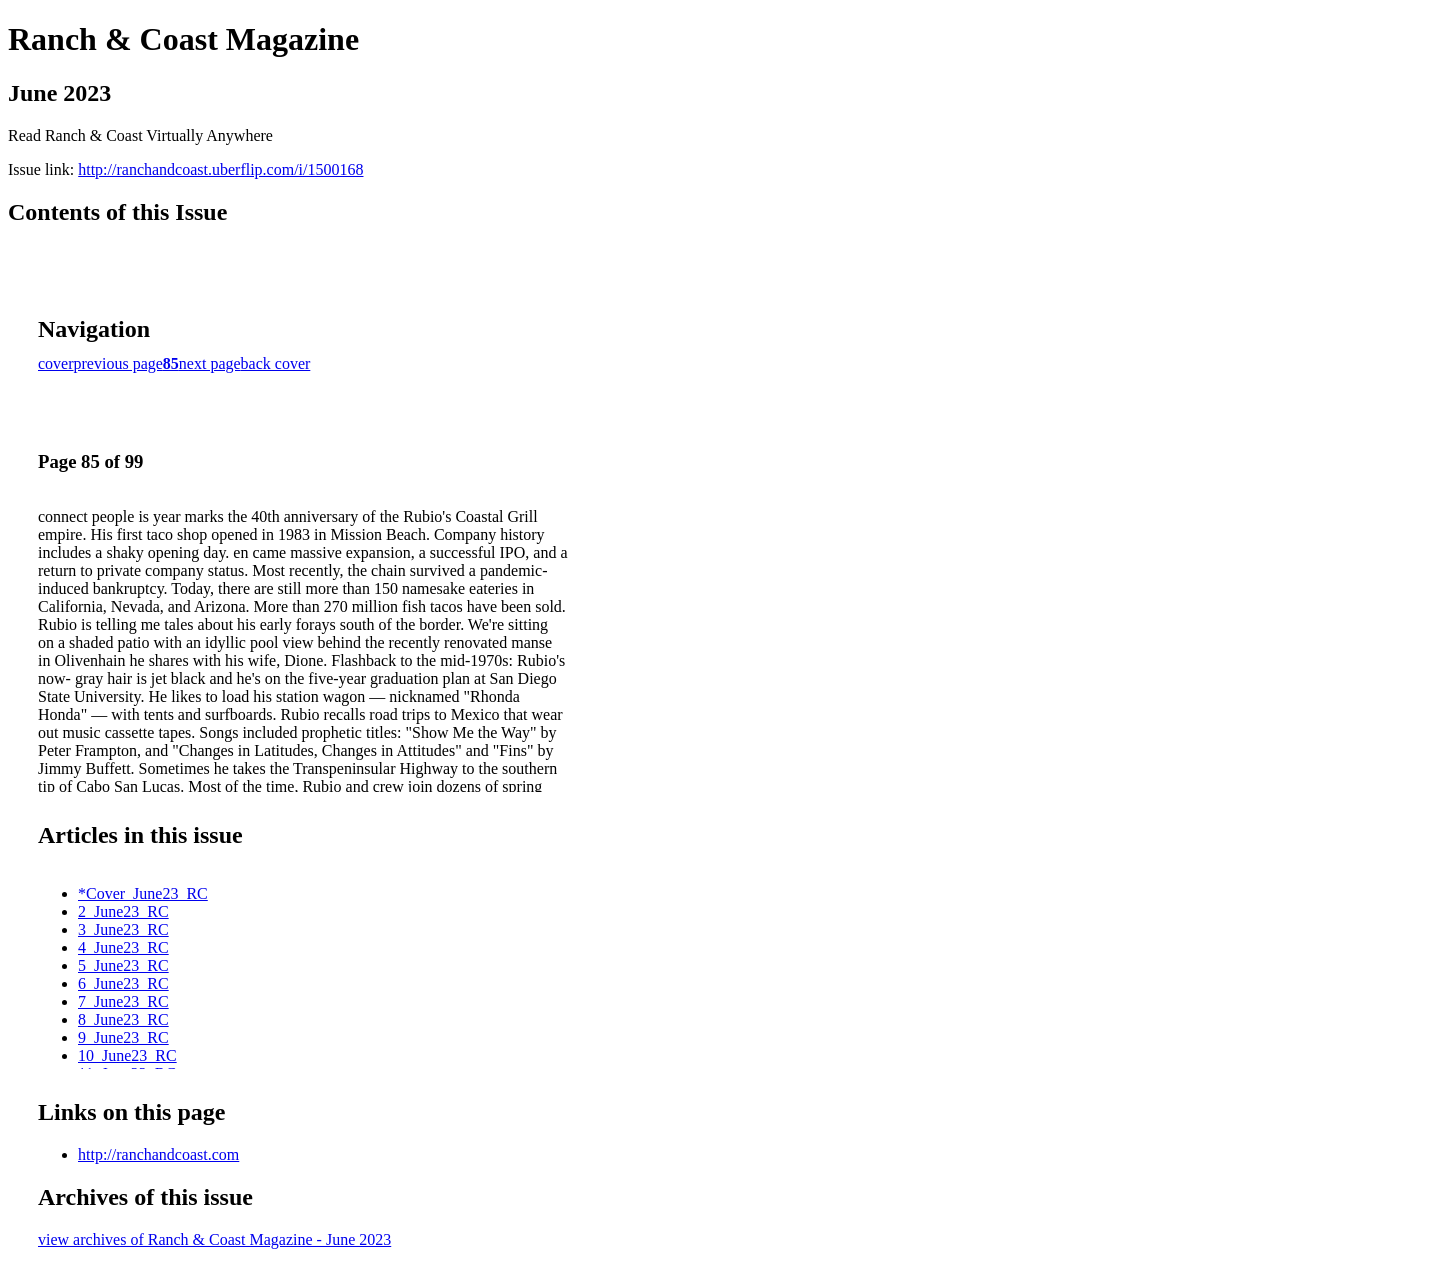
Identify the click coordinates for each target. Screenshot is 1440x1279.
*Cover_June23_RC (143, 893)
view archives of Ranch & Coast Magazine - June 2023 (214, 1239)
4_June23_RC (123, 947)
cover (56, 363)
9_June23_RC (123, 1037)
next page (210, 363)
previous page (118, 363)
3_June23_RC (123, 929)
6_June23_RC (123, 983)
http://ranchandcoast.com (158, 1154)
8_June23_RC (123, 1019)
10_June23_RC (127, 1055)
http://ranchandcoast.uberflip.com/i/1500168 (220, 169)
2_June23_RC (123, 911)
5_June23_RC (123, 965)
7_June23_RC (123, 1001)
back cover (276, 363)
